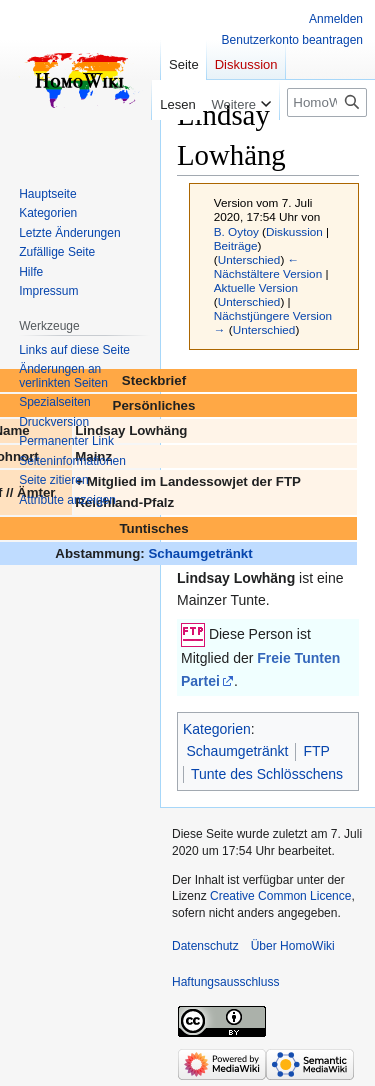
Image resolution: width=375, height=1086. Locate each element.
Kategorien (217, 729)
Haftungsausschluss (225, 982)
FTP (316, 751)
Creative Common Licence (280, 896)
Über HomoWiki (293, 946)
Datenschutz (205, 946)
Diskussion (294, 231)
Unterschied (249, 259)
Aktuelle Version (256, 287)
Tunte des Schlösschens (267, 774)
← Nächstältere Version (268, 266)
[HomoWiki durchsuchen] (327, 102)
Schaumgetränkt (200, 553)
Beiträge (236, 245)
